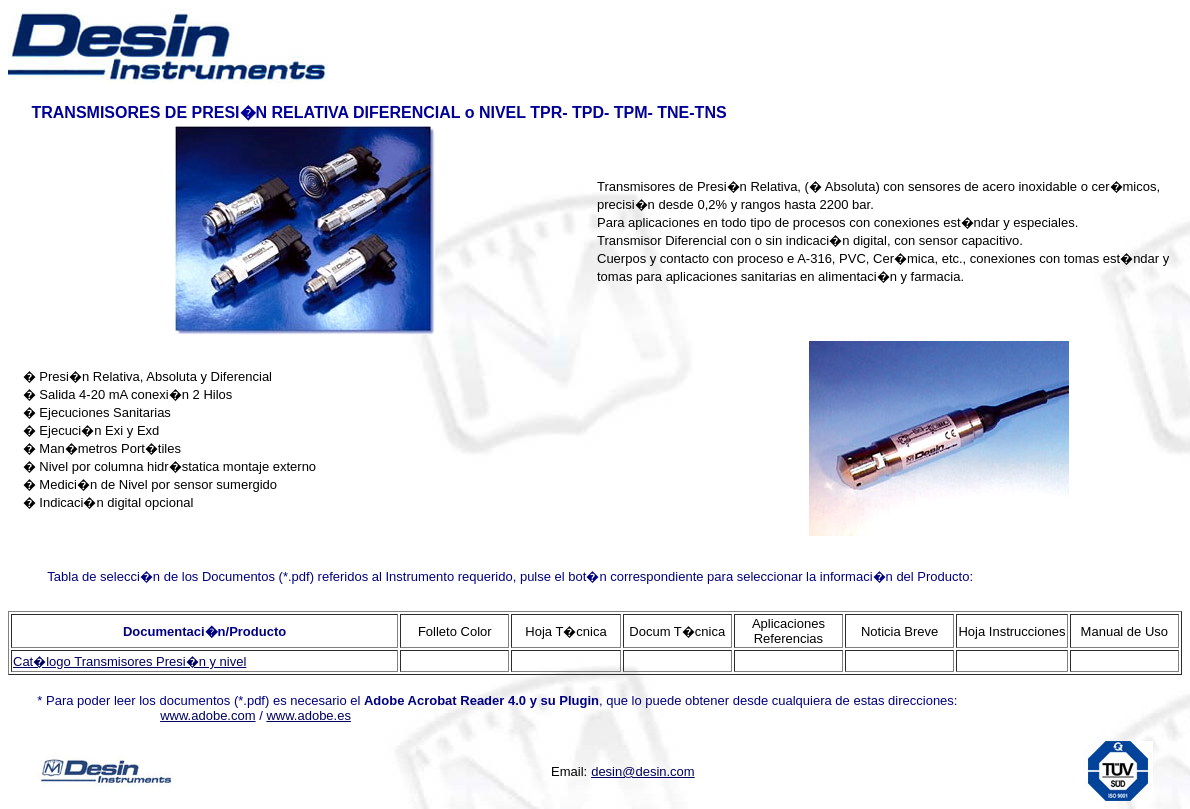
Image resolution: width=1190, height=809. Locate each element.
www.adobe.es (308, 715)
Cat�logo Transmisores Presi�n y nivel (129, 661)
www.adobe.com (207, 715)
